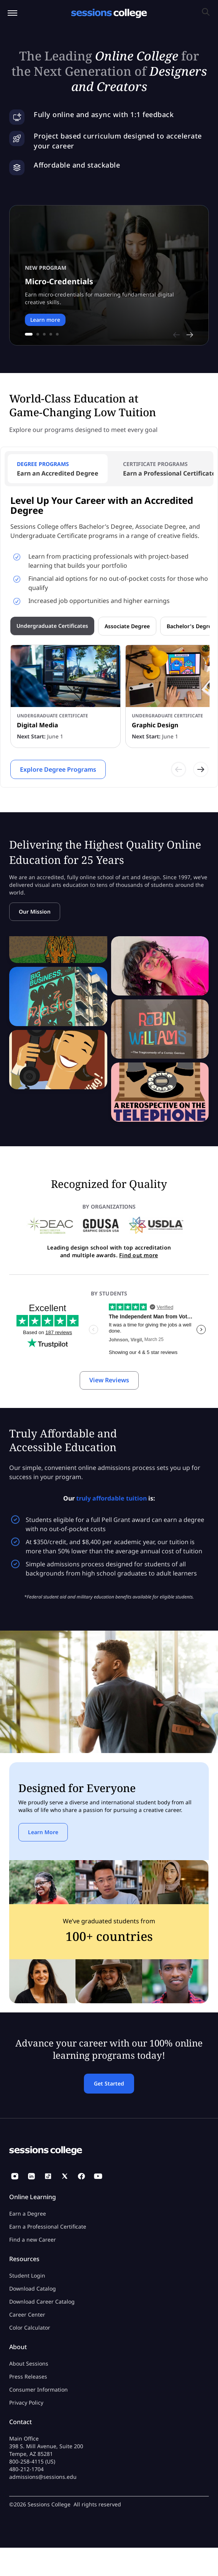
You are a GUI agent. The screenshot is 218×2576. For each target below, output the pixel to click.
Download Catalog (32, 2288)
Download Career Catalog (42, 2301)
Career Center (27, 2314)
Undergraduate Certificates (52, 625)
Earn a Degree (27, 2213)
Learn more (45, 319)
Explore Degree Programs (58, 769)
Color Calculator (29, 2327)
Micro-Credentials (59, 281)
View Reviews (109, 1380)
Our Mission (35, 911)
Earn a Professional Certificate (47, 2226)
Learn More (43, 1832)
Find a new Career (32, 2239)
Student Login (27, 2275)
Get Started (109, 2083)
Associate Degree (127, 626)
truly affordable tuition (111, 1498)
